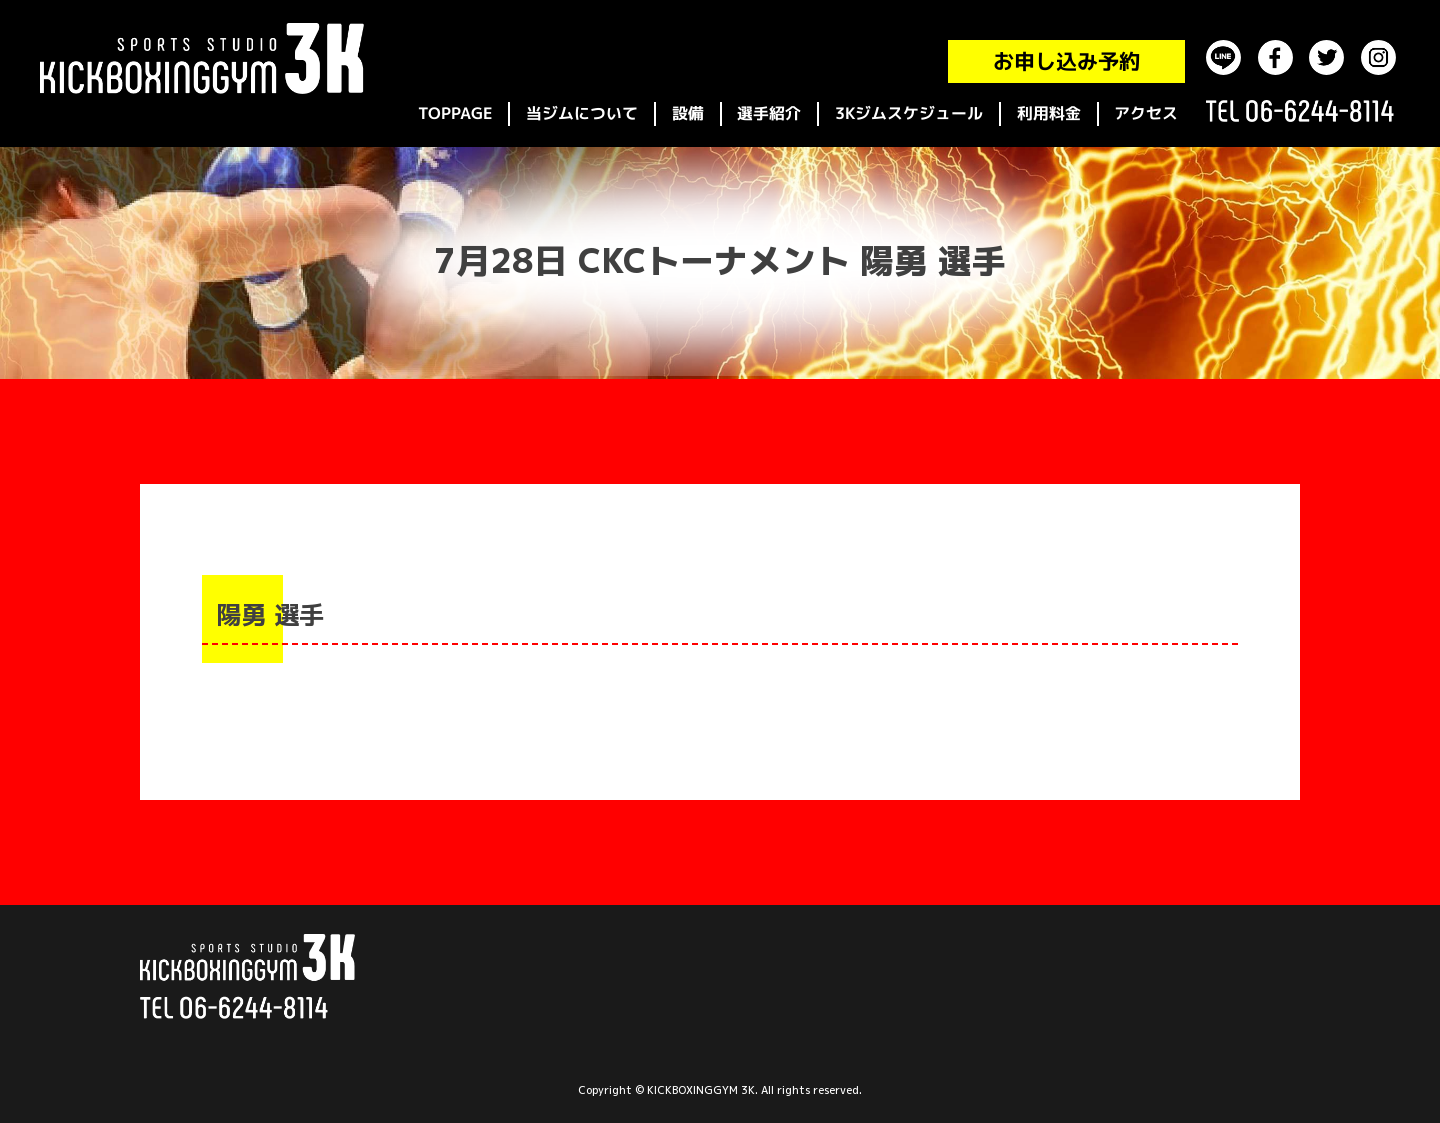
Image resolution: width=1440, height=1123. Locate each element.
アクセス (1146, 113)
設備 (688, 113)
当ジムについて (582, 113)
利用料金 (1049, 113)
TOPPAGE (455, 113)
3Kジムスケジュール (909, 113)
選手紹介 (769, 113)
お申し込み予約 (1066, 61)
